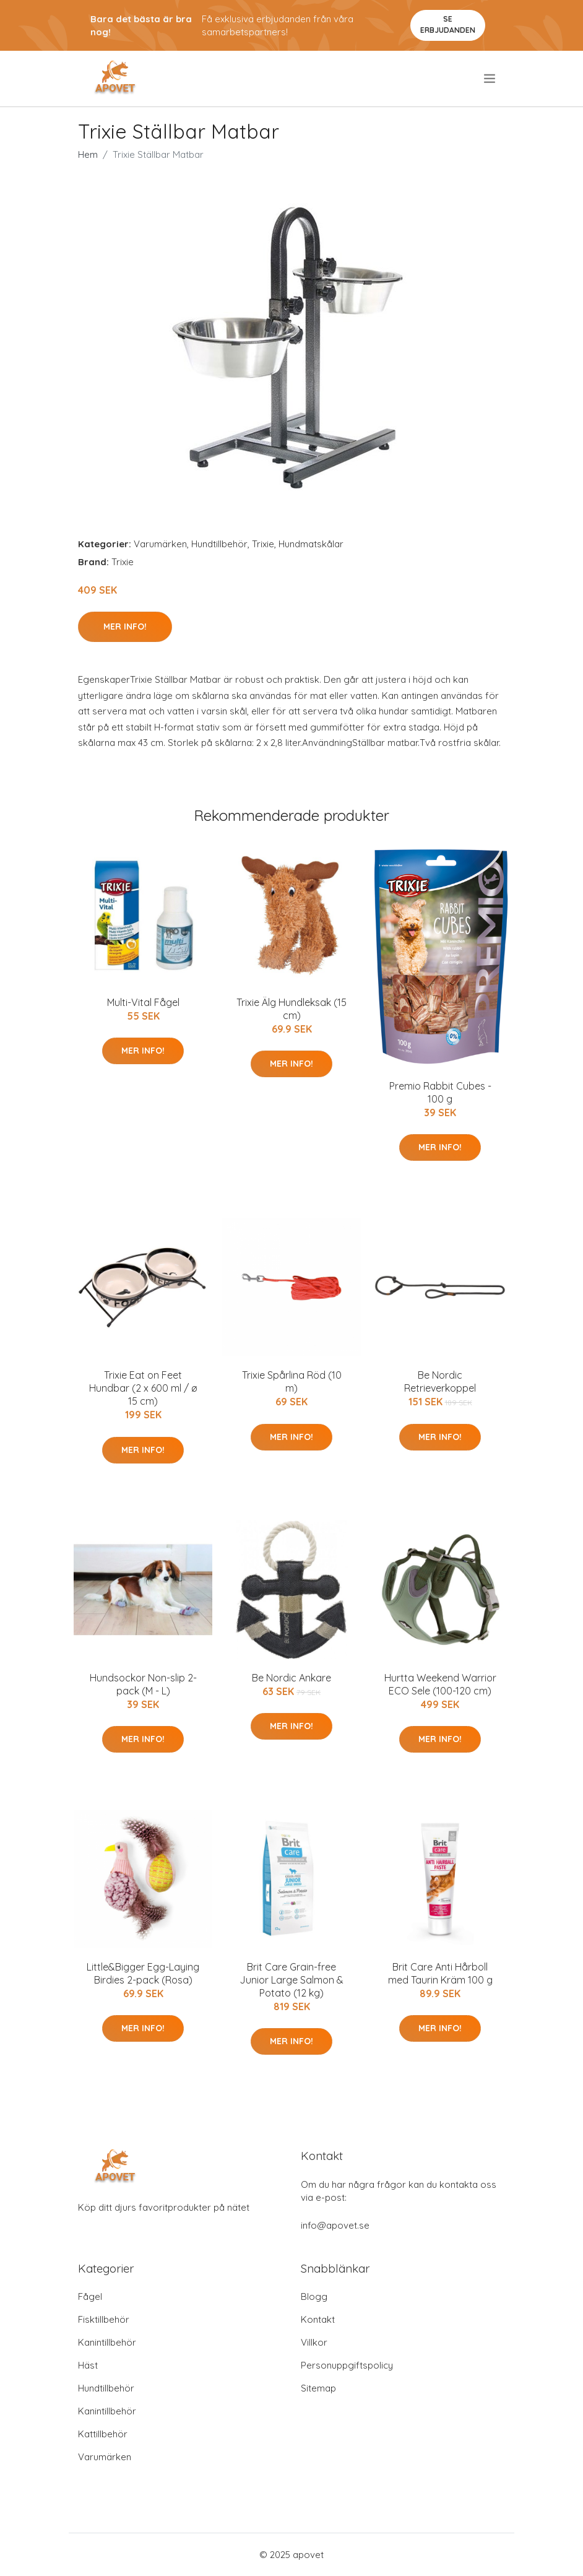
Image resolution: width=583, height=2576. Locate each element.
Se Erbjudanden (447, 24)
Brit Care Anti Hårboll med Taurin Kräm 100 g (440, 1973)
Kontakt (318, 2319)
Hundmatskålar (311, 544)
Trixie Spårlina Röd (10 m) (292, 1381)
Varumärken (160, 544)
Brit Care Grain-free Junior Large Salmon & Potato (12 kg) (291, 1980)
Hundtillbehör (219, 544)
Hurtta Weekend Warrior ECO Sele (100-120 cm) (440, 1684)
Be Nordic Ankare (291, 1678)
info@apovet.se (335, 2225)
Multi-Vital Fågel (143, 1002)
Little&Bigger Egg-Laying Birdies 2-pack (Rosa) (143, 1973)
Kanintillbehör (107, 2342)
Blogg (314, 2296)
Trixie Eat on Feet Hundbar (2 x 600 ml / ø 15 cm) (143, 1388)
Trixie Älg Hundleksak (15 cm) (291, 1008)
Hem (88, 154)
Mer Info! (125, 626)
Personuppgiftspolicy (347, 2365)
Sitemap (318, 2388)
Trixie (263, 544)
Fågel (90, 2296)
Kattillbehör (102, 2434)
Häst (88, 2365)
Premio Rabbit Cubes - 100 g (440, 1092)
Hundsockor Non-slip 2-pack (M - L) (143, 1684)
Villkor (314, 2342)
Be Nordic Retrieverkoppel (440, 1381)
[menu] (490, 78)
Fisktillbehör (103, 2319)
